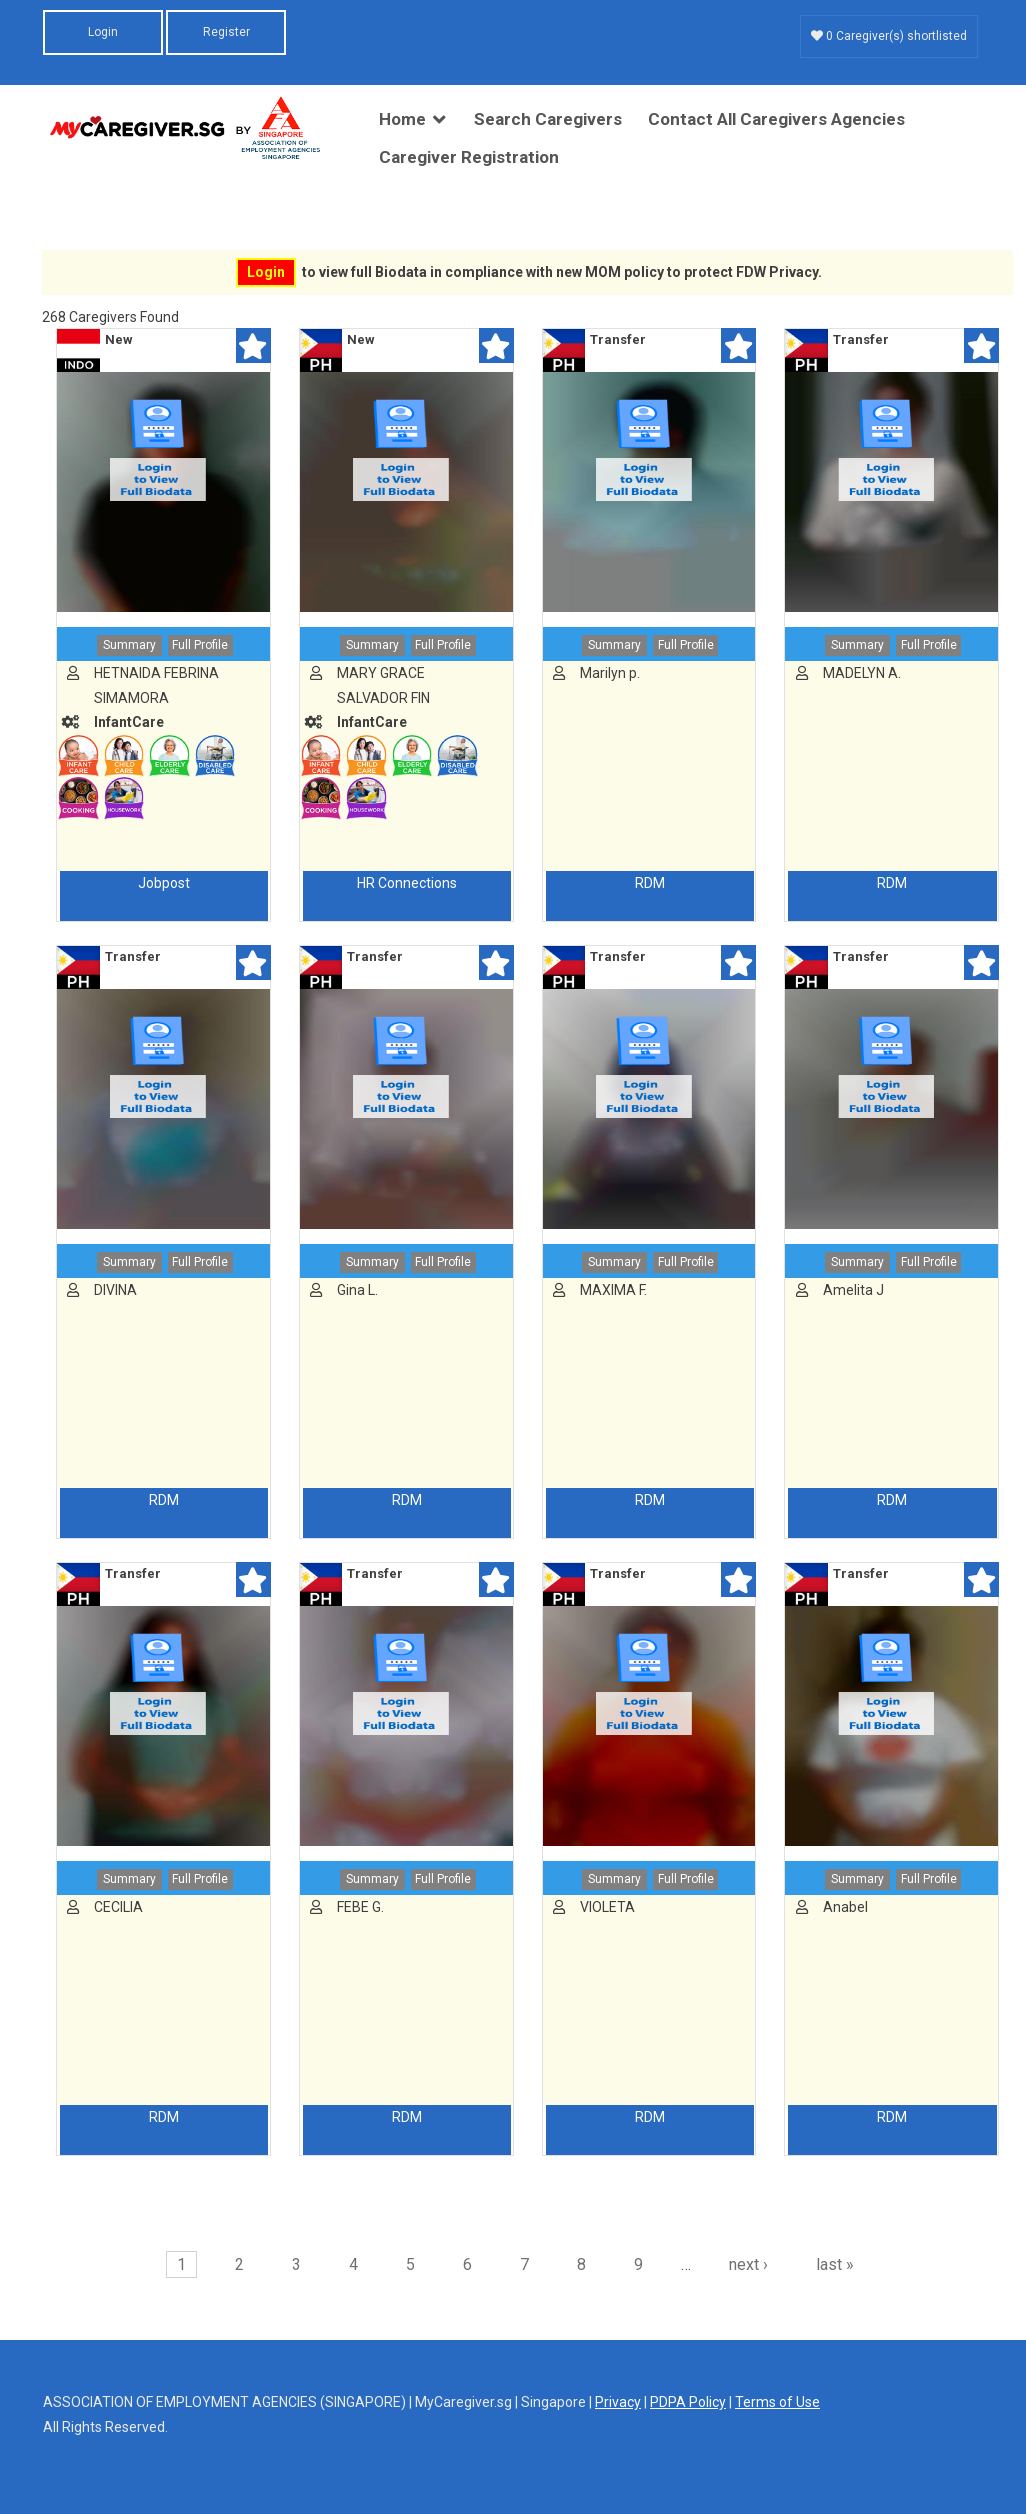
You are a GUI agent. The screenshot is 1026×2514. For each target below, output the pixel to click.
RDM (650, 883)
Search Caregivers (548, 119)
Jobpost (164, 883)
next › (748, 2264)
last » (835, 2264)
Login (103, 32)
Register (226, 32)
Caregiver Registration (469, 157)
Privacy (618, 2402)
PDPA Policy (688, 2402)
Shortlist (253, 345)
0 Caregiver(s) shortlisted (889, 36)
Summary (129, 645)
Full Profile (200, 645)
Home (402, 119)
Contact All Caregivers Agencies (776, 119)
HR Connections (407, 883)
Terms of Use (777, 2402)
